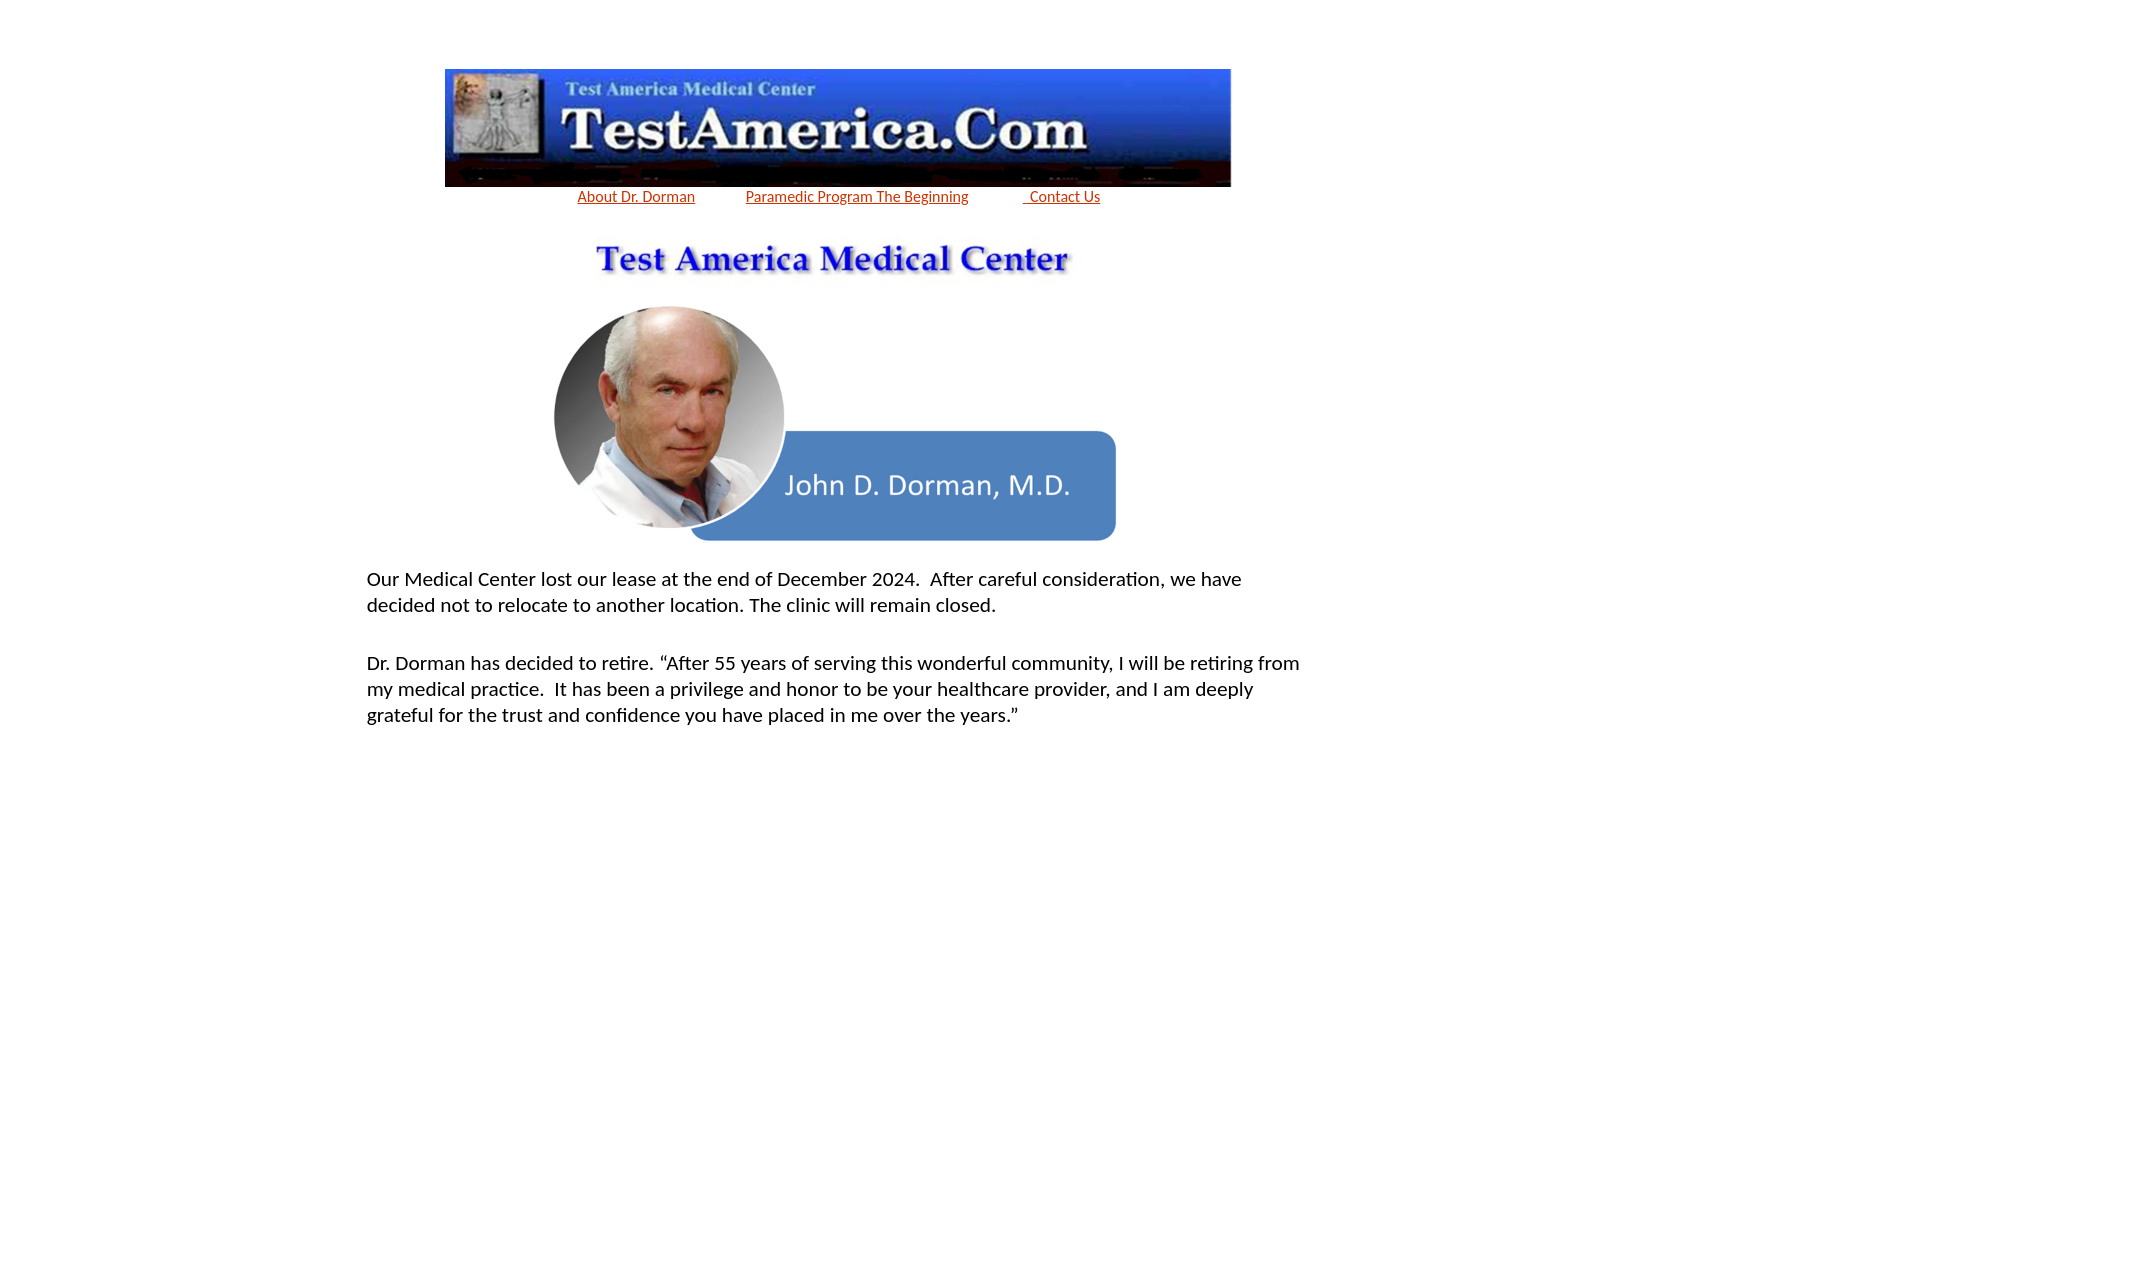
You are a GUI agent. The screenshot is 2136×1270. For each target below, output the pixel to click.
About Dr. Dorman (637, 196)
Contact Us (1062, 196)
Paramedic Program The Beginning (857, 196)
